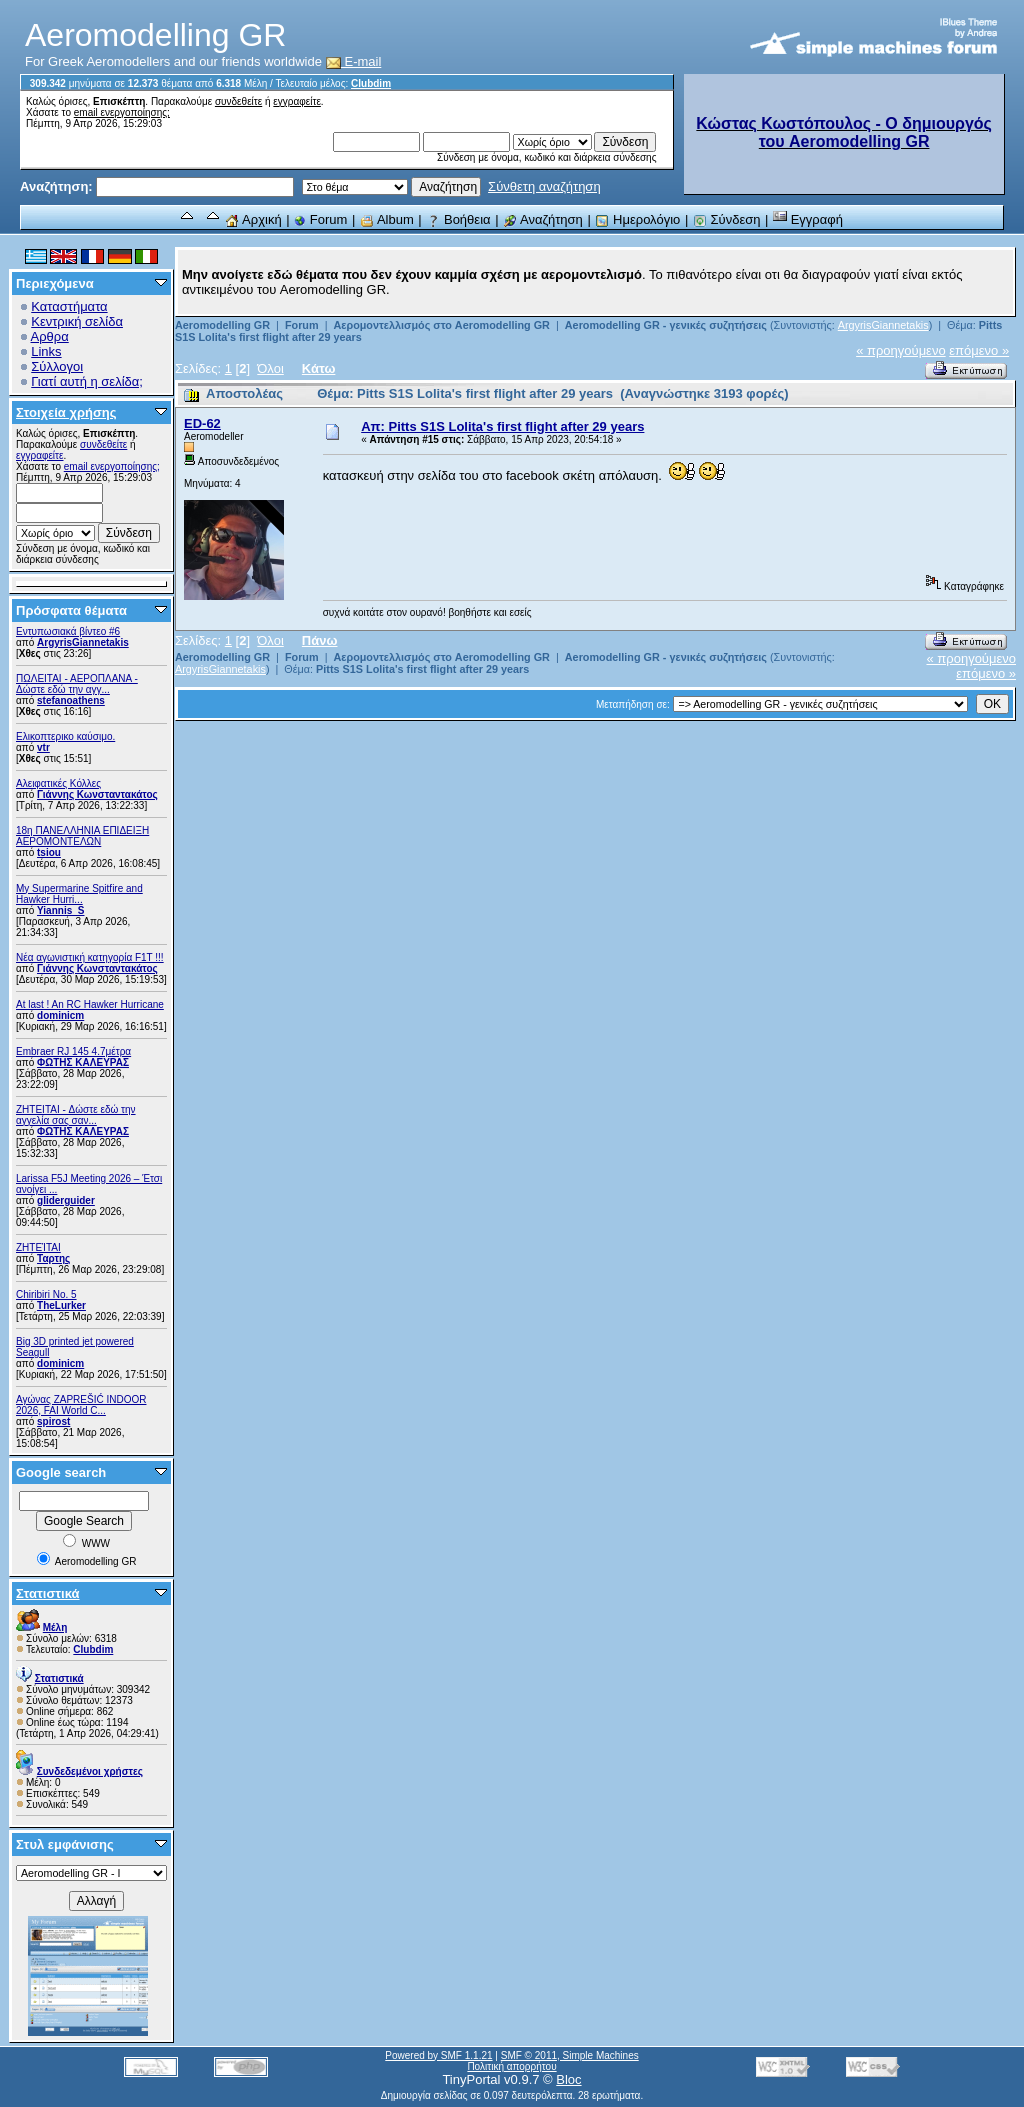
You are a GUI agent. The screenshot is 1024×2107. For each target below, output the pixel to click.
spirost (53, 1421)
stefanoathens (71, 700)
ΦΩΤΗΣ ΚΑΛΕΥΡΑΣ (83, 1062)
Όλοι (270, 368)
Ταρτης (53, 1258)
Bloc (568, 2079)
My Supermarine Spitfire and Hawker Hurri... (79, 894)
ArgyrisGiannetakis (83, 642)
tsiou (49, 852)
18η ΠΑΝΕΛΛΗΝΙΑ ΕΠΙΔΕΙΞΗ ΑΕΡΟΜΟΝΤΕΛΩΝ (82, 836)
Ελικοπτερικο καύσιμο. (65, 736)
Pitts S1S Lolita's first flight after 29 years (422, 669)
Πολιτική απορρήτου (511, 2066)
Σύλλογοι (57, 366)
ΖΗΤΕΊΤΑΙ (38, 1247)
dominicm (60, 1015)
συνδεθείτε (238, 101)
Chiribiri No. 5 (46, 1294)
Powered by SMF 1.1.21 (438, 2055)
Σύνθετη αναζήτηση (544, 186)
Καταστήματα (69, 306)
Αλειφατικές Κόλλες (58, 783)
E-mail (354, 61)
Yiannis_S (60, 910)
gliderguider (66, 1200)
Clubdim (371, 83)
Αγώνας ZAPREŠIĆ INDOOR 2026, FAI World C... (81, 1405)
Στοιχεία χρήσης (66, 412)
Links (46, 351)
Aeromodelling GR (222, 325)
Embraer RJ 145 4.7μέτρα (73, 1051)
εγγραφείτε (297, 101)
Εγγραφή (808, 219)
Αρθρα (50, 336)
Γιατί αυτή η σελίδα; (87, 381)
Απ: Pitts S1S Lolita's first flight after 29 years (502, 426)
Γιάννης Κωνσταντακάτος (97, 794)
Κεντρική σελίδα (77, 321)
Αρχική (253, 219)
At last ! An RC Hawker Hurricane (90, 1004)
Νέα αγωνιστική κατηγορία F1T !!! (90, 957)
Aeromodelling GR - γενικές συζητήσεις (667, 325)
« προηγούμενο (901, 350)
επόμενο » (979, 350)
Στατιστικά (48, 1593)
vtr (43, 747)
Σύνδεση (727, 219)
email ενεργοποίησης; (122, 112)
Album (387, 219)
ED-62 (202, 423)
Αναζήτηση (543, 219)
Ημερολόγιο (637, 219)
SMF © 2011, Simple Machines (570, 2055)
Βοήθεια (458, 219)
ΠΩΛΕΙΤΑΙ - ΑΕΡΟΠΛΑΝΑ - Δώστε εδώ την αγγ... (77, 684)
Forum (320, 219)
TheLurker (61, 1305)
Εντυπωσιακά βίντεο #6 (68, 631)
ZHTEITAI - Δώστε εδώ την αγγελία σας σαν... (76, 1115)
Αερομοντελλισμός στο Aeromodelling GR (441, 325)
